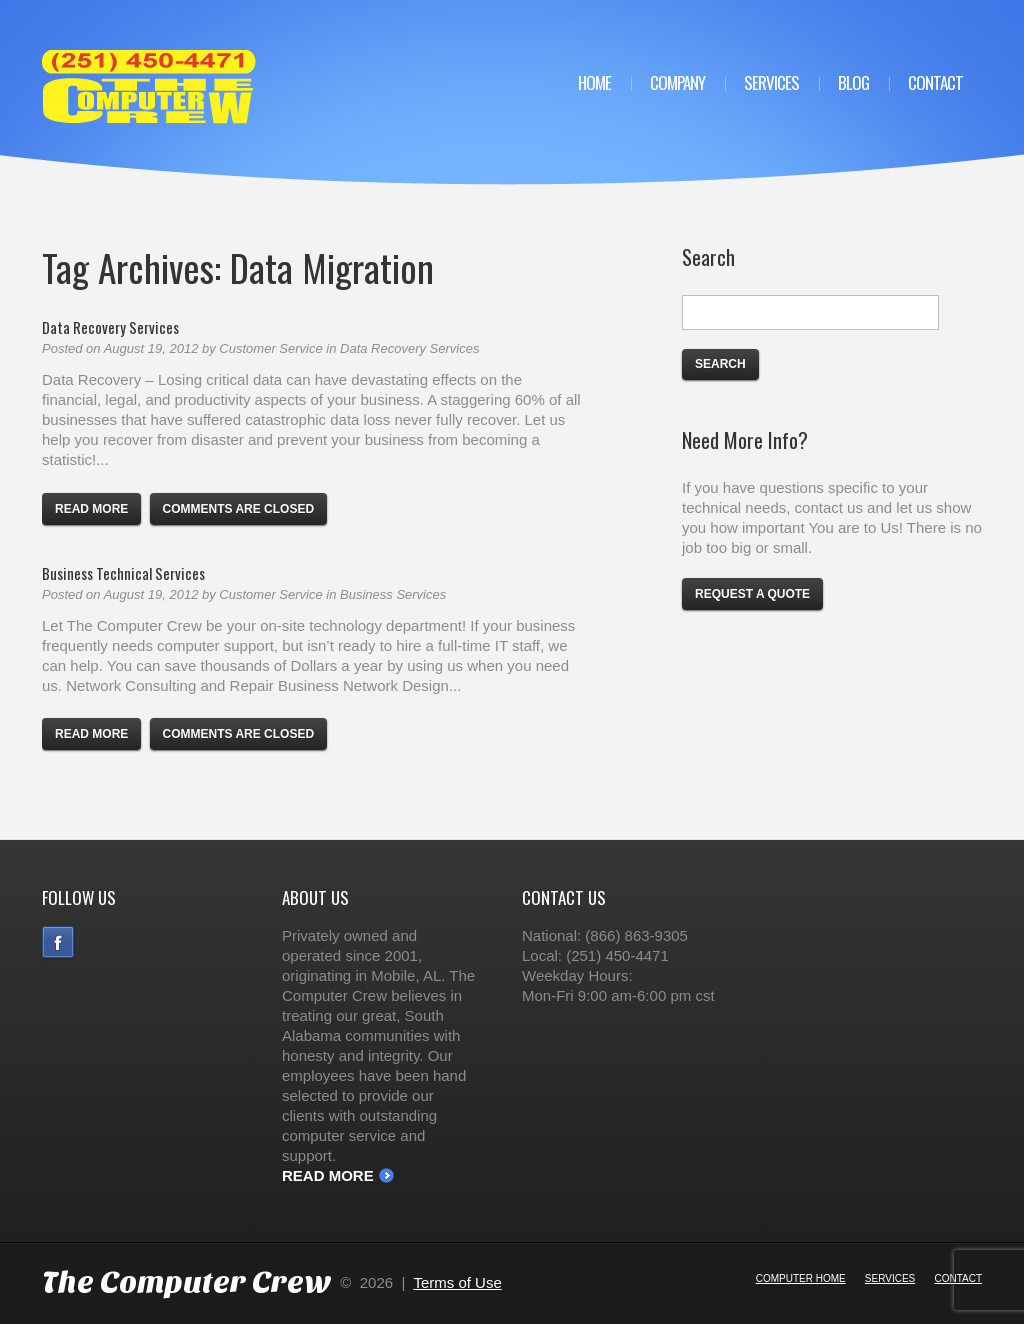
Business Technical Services (123, 573)
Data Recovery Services (110, 327)
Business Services (393, 594)
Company (677, 82)
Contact (935, 82)
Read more (91, 509)
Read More (328, 1175)
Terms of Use (457, 1282)
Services (771, 82)
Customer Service (270, 348)
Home (594, 82)
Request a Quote (752, 594)
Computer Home (801, 1278)
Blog (853, 82)
